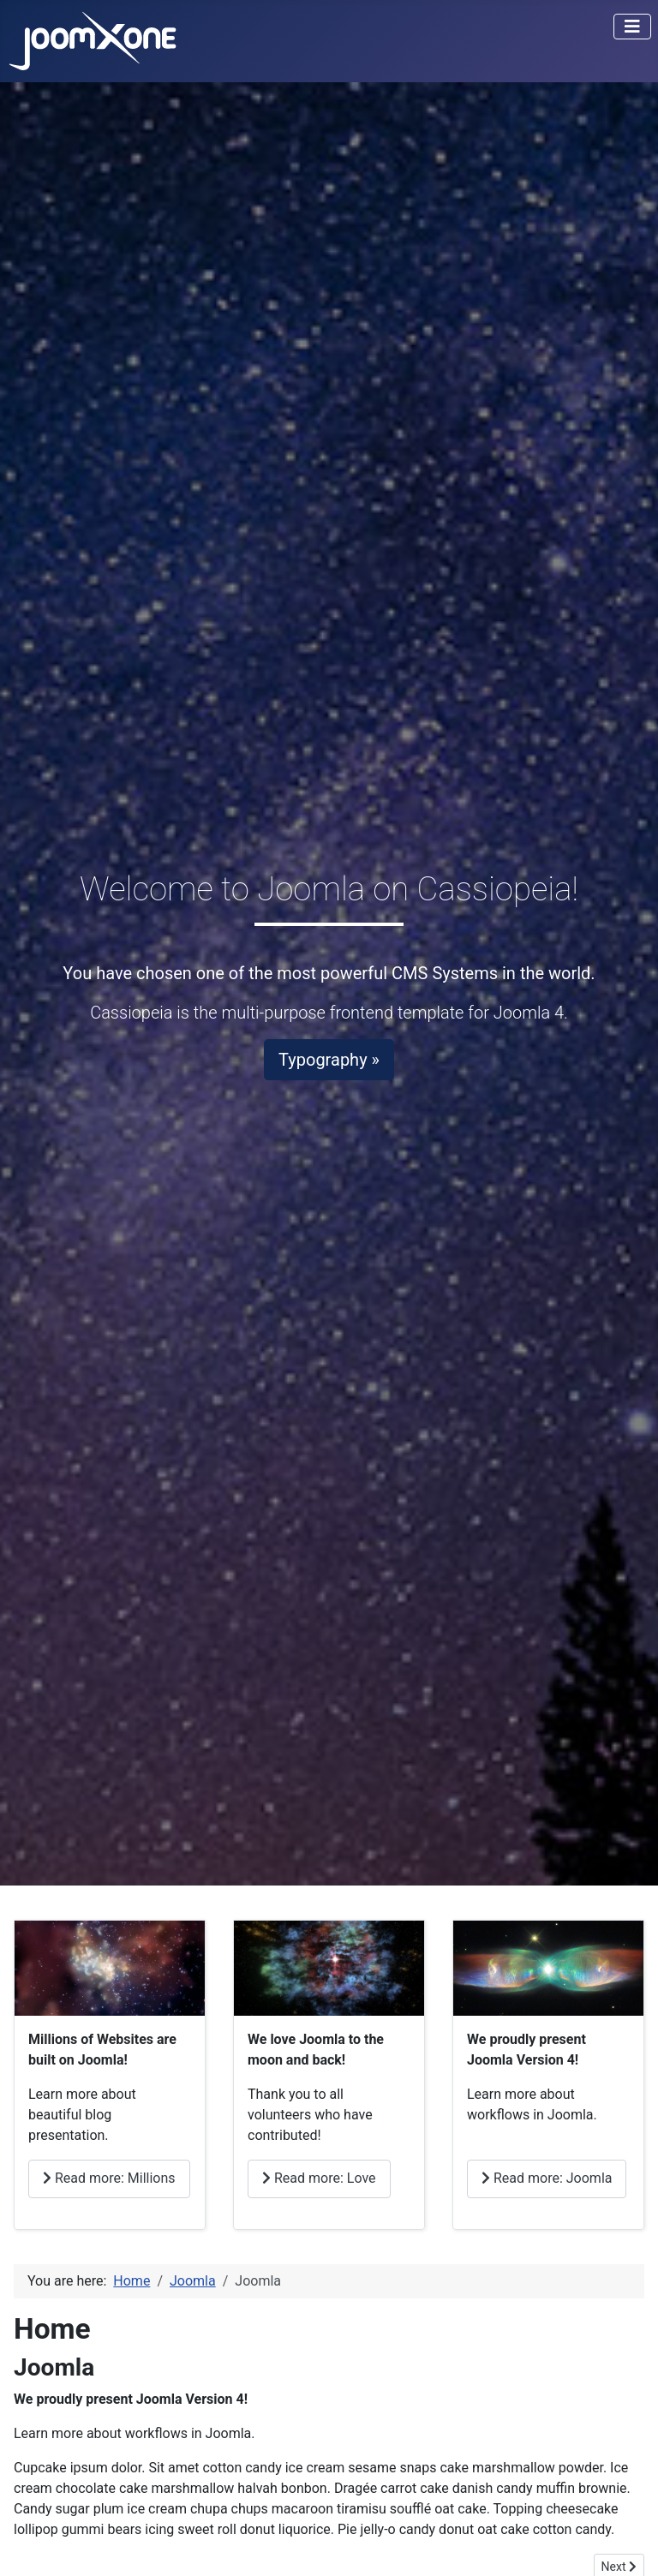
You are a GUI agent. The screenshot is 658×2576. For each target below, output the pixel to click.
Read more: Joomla (547, 2178)
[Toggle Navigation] (632, 26)
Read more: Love (319, 2178)
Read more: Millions (109, 2178)
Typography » (329, 1059)
